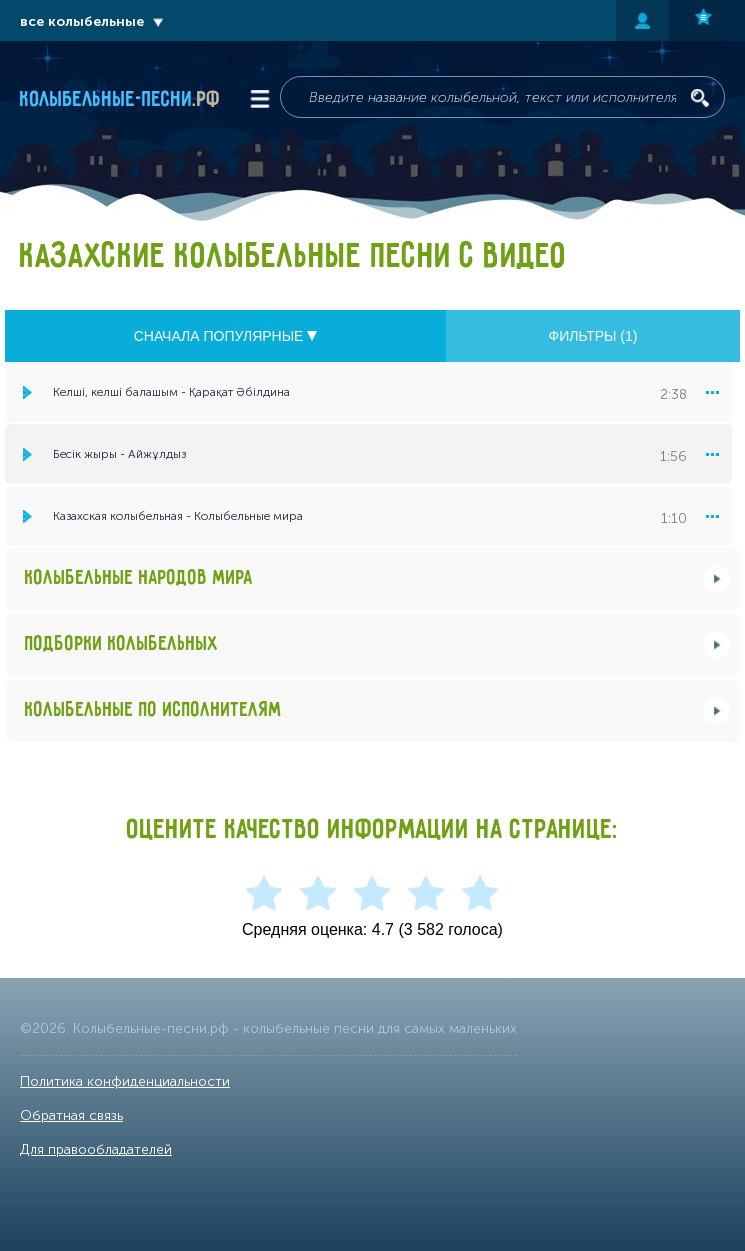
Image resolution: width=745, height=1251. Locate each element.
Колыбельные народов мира (139, 578)
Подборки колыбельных (122, 644)
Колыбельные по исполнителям (153, 710)
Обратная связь (71, 1115)
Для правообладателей (96, 1149)
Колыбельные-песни (120, 100)
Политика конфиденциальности (125, 1081)
